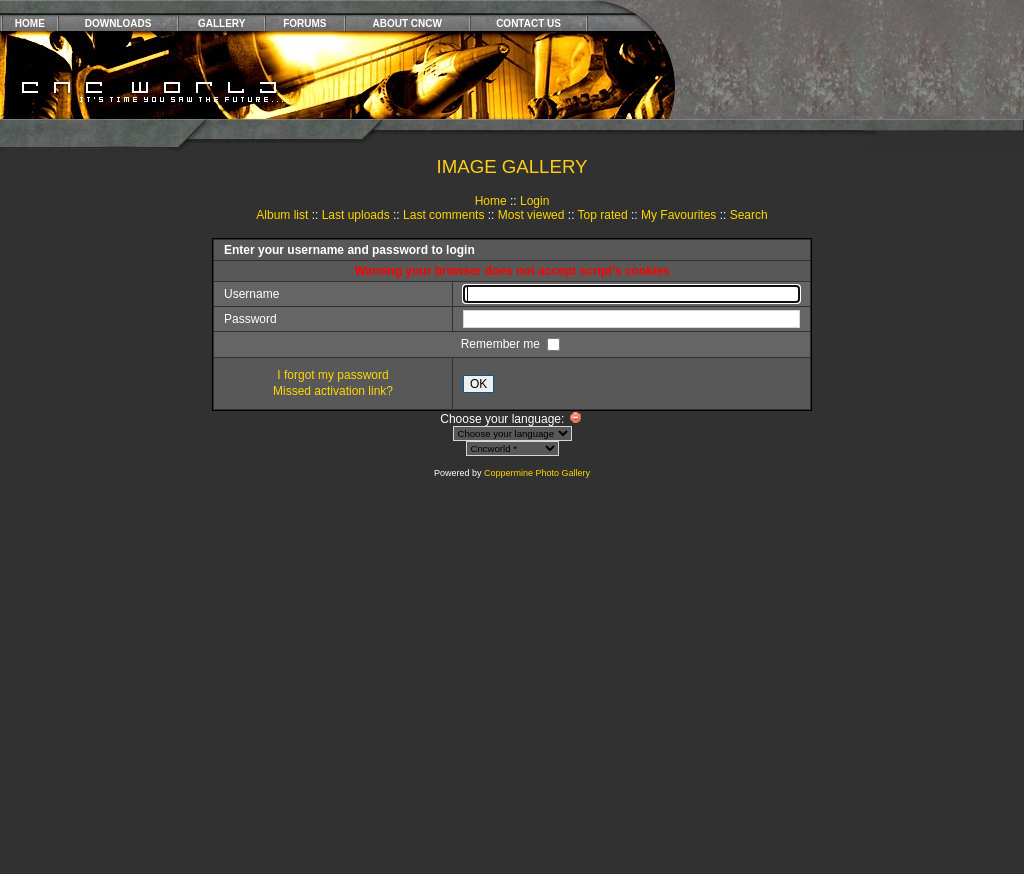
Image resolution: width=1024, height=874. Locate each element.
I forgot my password (332, 375)
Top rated (603, 215)
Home (491, 201)
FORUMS (304, 23)
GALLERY (221, 23)
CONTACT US (528, 23)
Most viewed (531, 215)
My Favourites (678, 215)
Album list (282, 215)
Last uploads (356, 215)
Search (749, 215)
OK (478, 384)
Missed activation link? (333, 391)
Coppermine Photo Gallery (537, 473)
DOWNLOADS (118, 23)
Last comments (443, 215)
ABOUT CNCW (407, 23)
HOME (30, 23)
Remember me (502, 344)
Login (534, 201)
